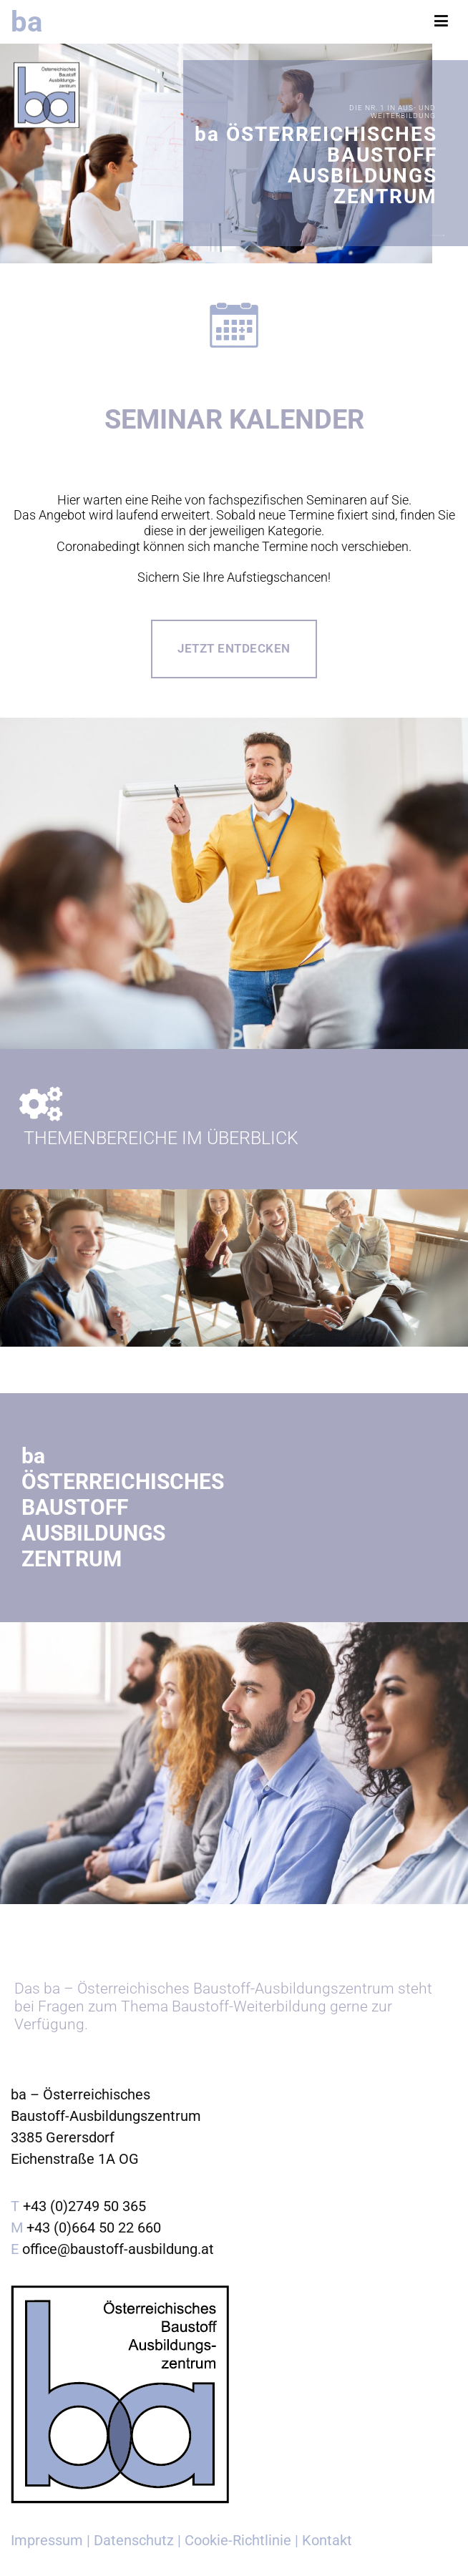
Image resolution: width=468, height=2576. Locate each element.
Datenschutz (134, 2540)
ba (26, 21)
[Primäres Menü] (441, 21)
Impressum (47, 2540)
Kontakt (327, 2540)
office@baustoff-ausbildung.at (118, 2249)
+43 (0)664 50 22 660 (93, 2227)
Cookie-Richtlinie (238, 2540)
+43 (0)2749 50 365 (84, 2206)
